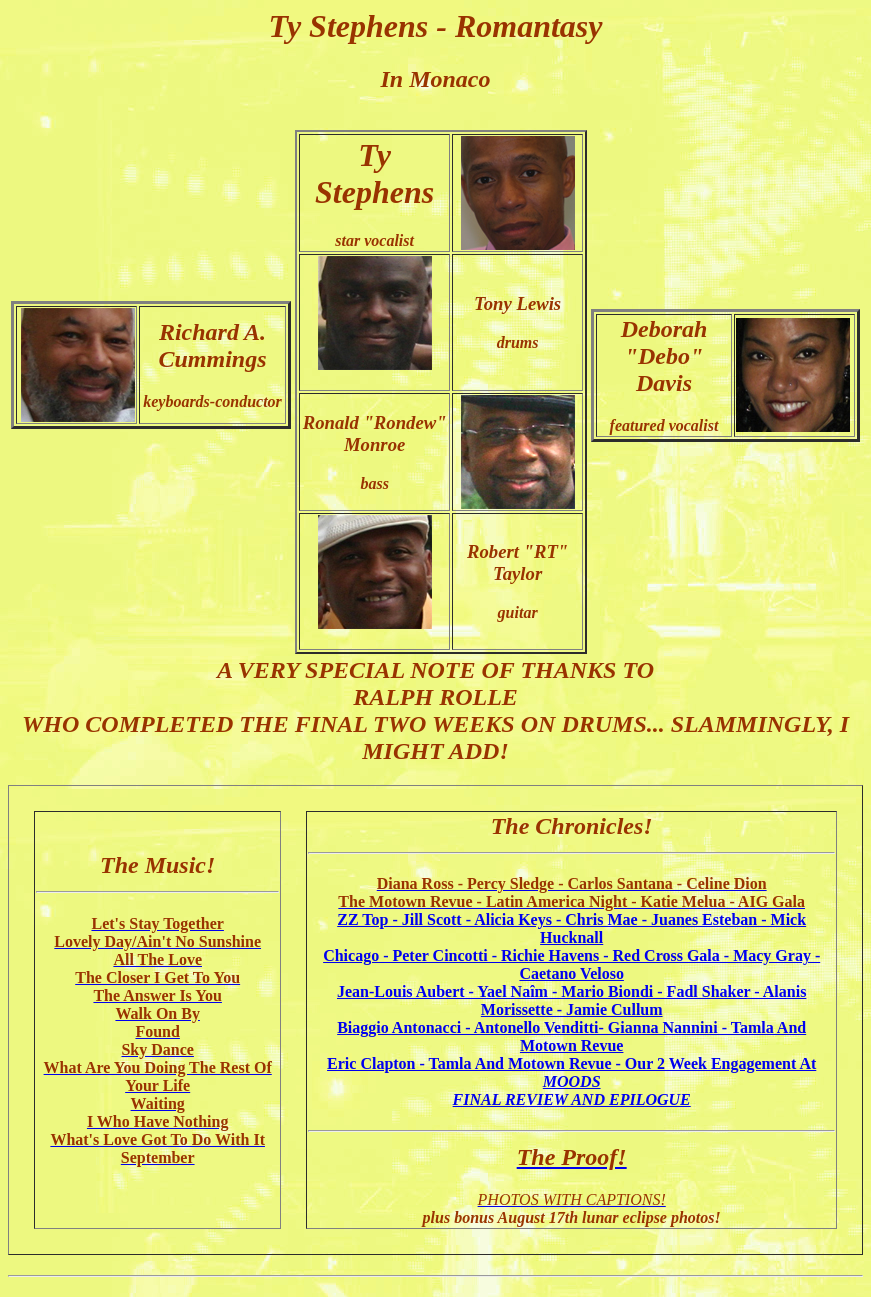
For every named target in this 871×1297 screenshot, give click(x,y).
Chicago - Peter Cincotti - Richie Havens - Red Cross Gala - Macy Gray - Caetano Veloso (571, 964)
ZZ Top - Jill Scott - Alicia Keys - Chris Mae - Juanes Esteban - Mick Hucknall (571, 928)
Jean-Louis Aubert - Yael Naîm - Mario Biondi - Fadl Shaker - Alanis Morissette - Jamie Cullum (571, 1000)
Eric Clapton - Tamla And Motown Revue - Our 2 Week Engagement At (571, 1072)
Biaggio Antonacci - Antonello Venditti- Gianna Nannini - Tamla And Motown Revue (571, 1036)
